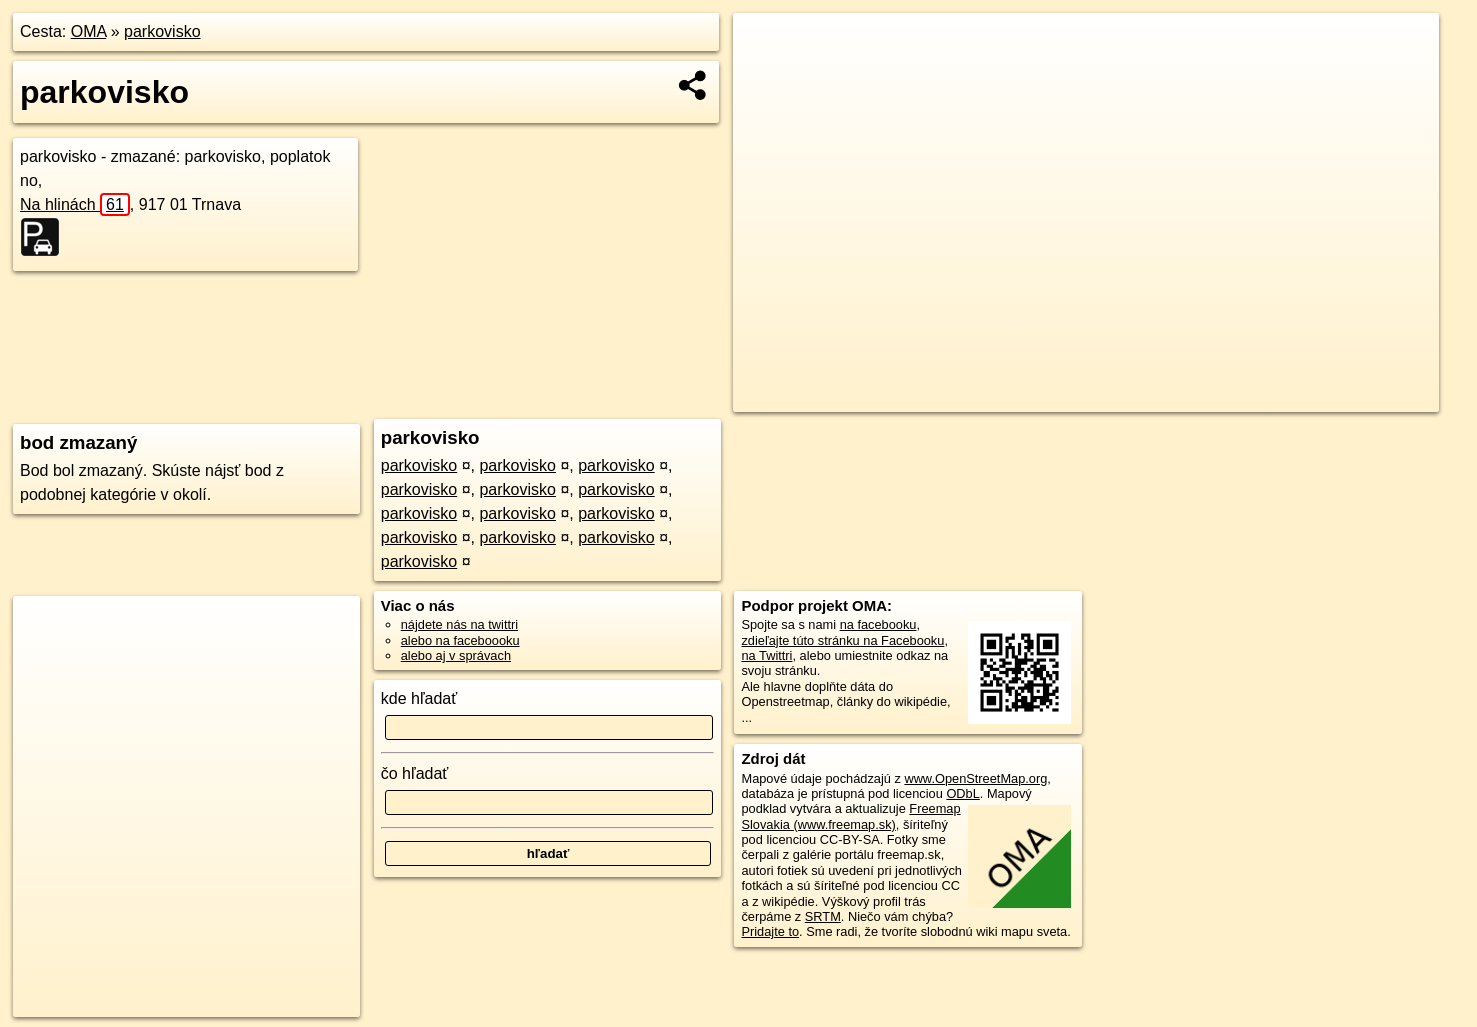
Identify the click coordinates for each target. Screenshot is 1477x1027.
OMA (89, 31)
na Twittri (766, 655)
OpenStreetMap (1098, 397)
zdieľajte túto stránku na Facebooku (842, 640)
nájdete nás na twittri (459, 624)
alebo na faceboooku (460, 640)
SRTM (823, 916)
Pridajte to (770, 931)
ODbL (962, 793)
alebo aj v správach (456, 655)
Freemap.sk (1201, 397)
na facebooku (878, 624)
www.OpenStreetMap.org (975, 778)
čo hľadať (415, 773)
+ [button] (767, 47)
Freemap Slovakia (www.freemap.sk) (850, 816)
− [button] (767, 78)
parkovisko (162, 31)
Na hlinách (75, 204)
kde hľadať (419, 698)
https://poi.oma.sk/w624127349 (1351, 397)
